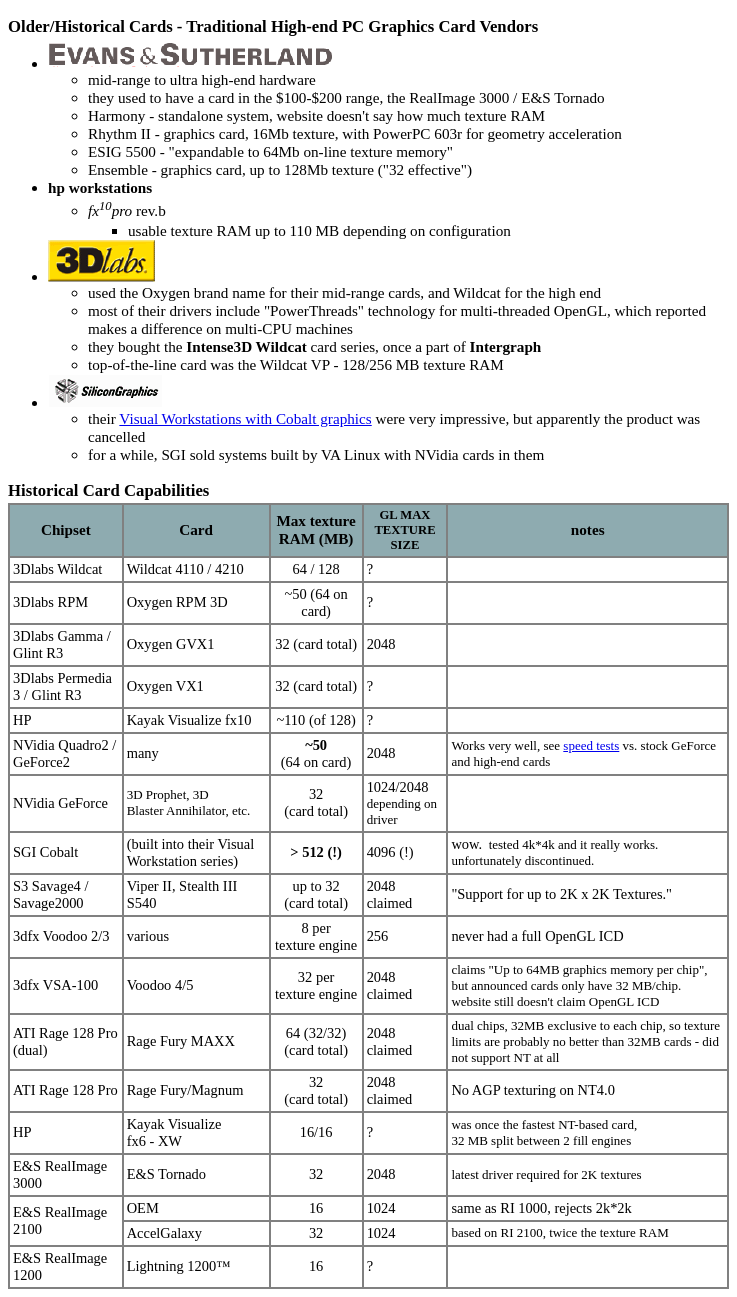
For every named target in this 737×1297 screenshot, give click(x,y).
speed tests (591, 745)
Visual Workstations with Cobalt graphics (245, 418)
